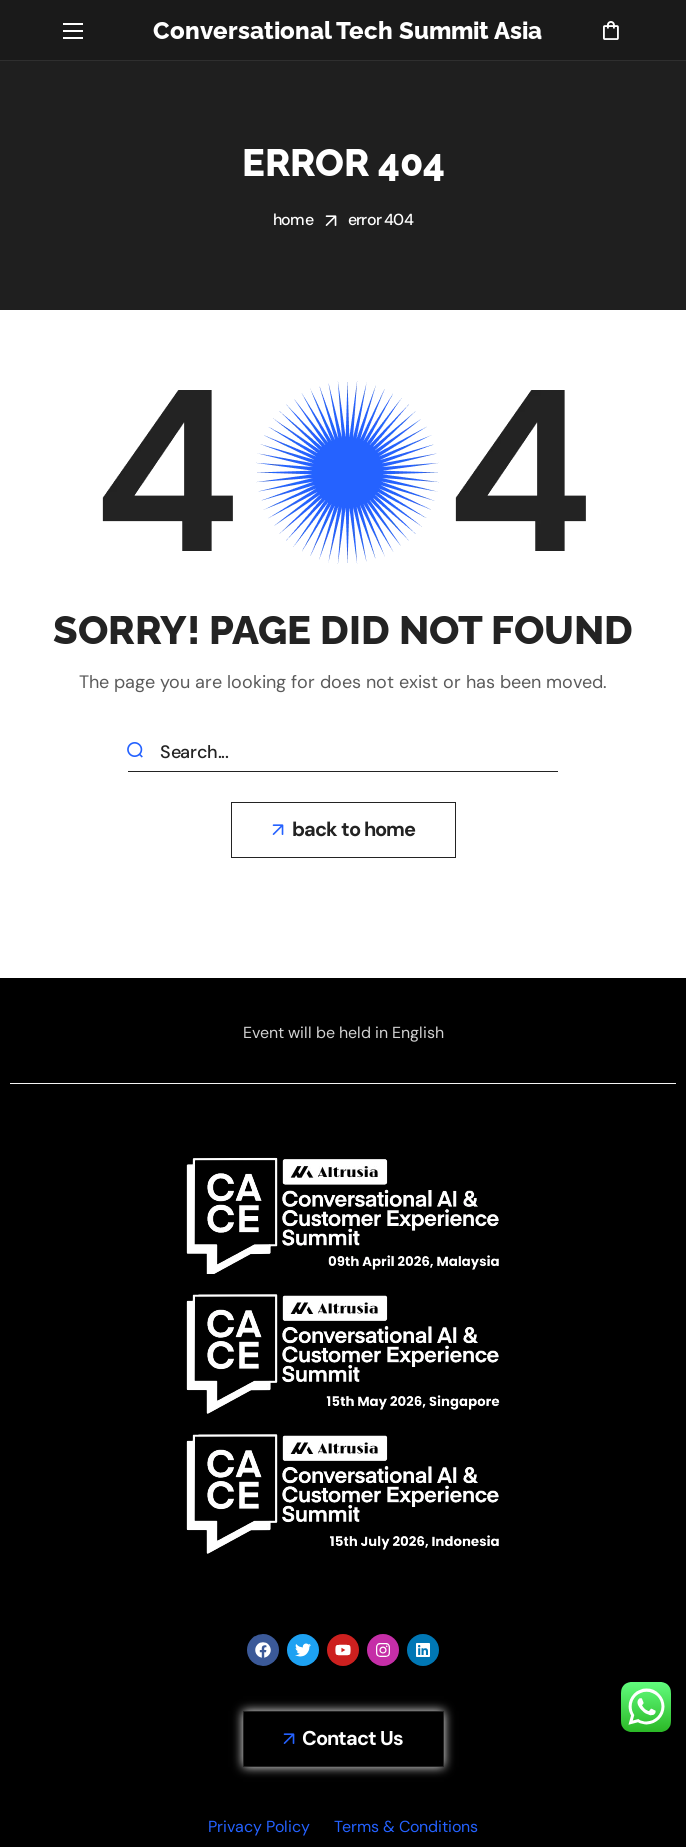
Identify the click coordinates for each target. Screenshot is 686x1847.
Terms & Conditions (406, 1826)
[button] (610, 30)
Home (293, 219)
